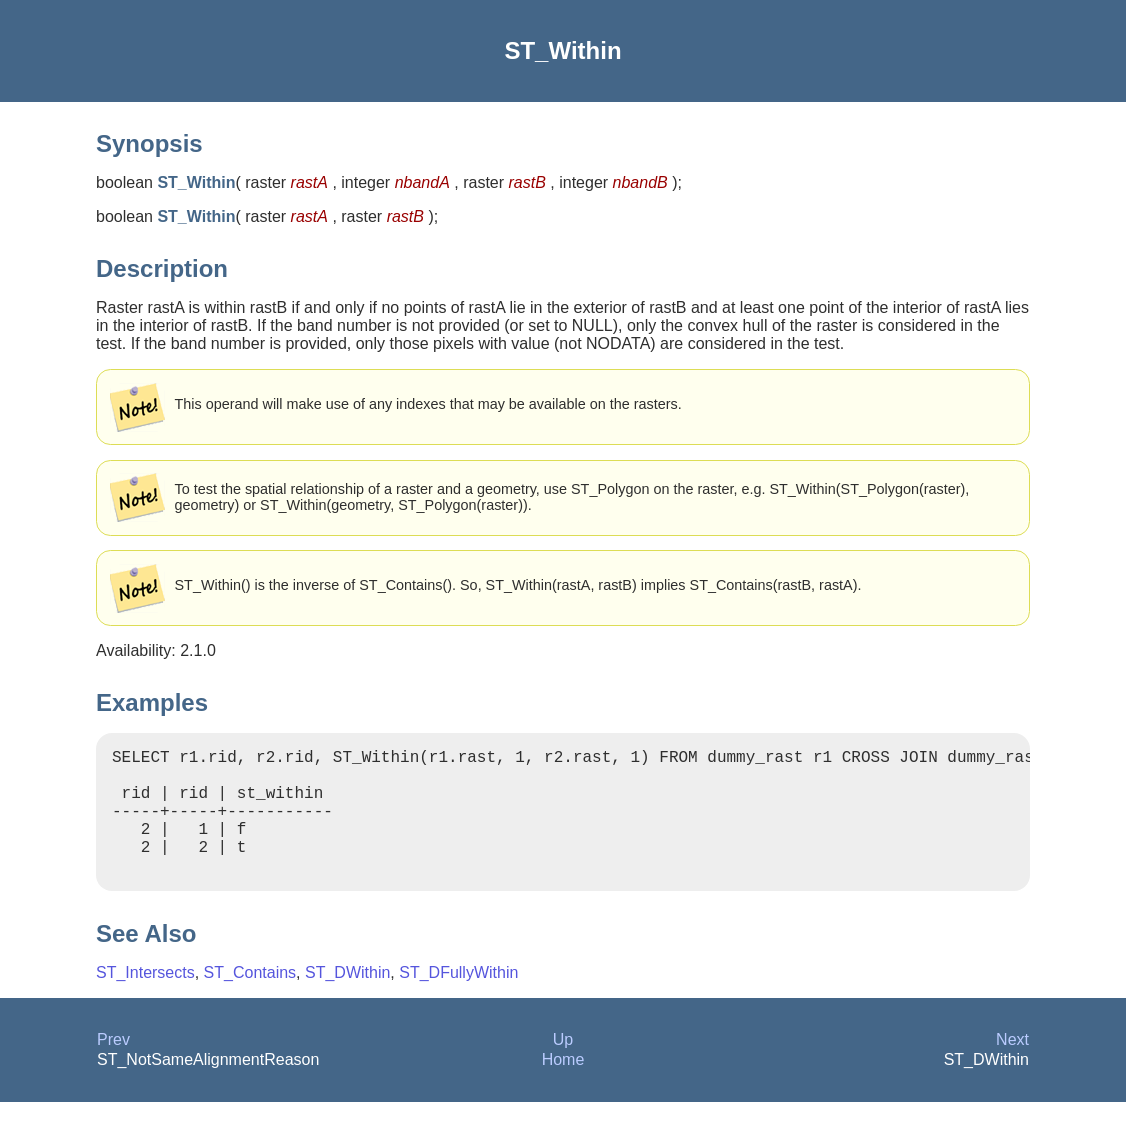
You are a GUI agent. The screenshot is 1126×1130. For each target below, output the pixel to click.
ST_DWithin (347, 1000)
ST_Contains (250, 1000)
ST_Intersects (145, 1000)
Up (563, 1067)
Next (1012, 1067)
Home (563, 1087)
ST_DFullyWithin (458, 1000)
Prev (113, 1067)
